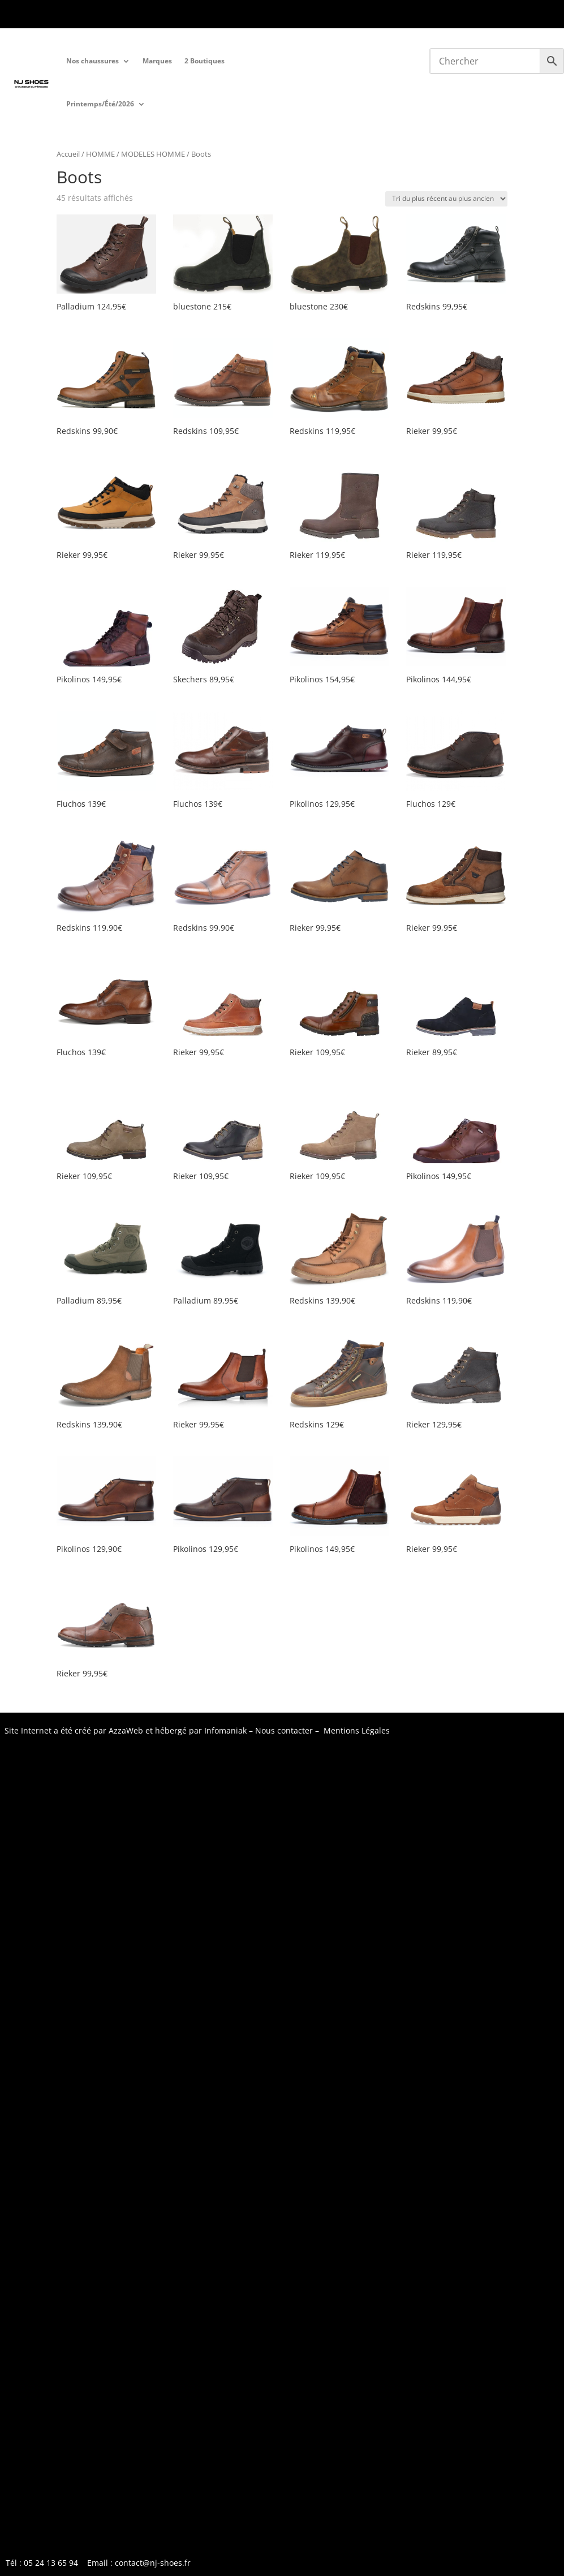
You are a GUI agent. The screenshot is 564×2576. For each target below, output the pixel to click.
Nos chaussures (92, 61)
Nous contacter (284, 1730)
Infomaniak (225, 1730)
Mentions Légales (357, 1730)
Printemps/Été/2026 (100, 104)
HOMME (100, 154)
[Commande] (446, 199)
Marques (157, 61)
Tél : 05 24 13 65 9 (40, 15)
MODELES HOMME (153, 154)
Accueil (68, 154)
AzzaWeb (126, 1730)
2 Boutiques (204, 61)
